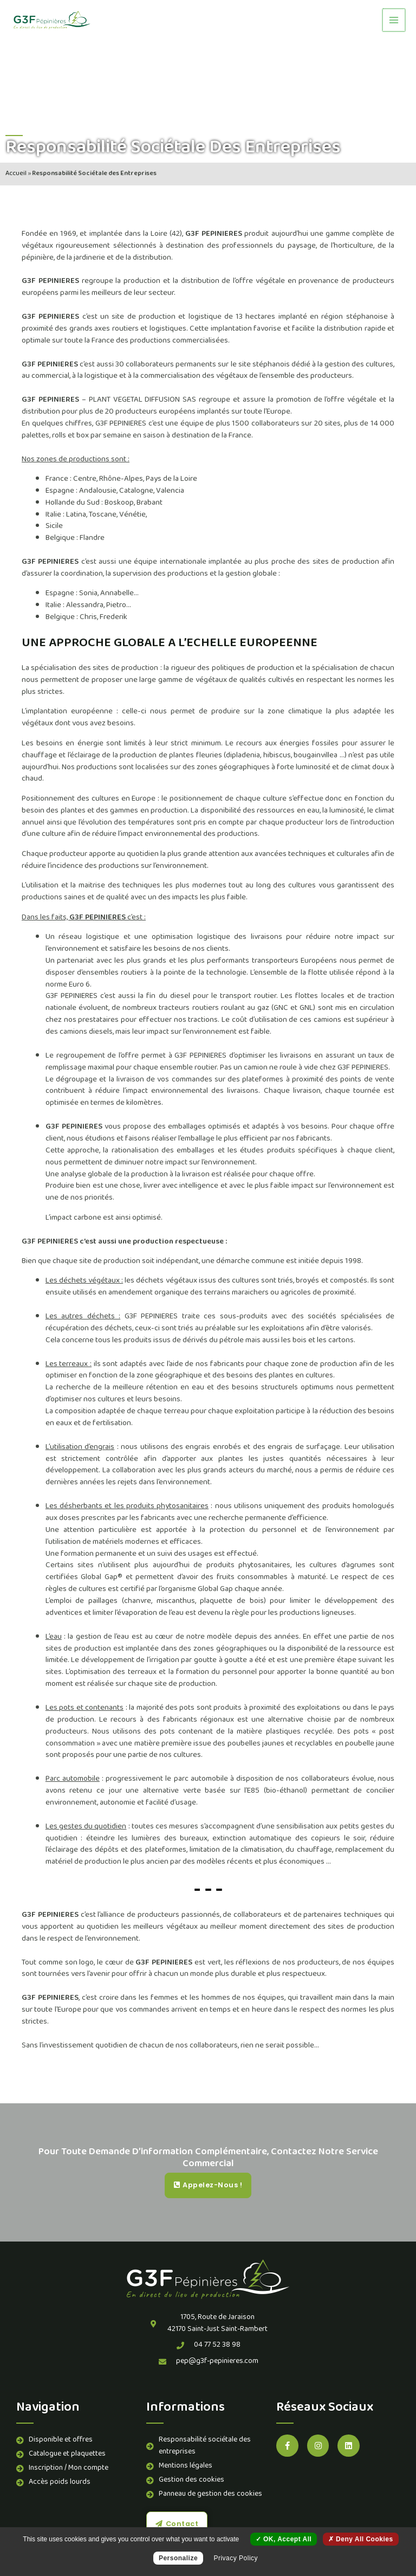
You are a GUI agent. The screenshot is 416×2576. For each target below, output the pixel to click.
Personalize (178, 2558)
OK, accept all (284, 2539)
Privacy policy (235, 2558)
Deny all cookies (360, 2539)
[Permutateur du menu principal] (394, 20)
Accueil (16, 174)
